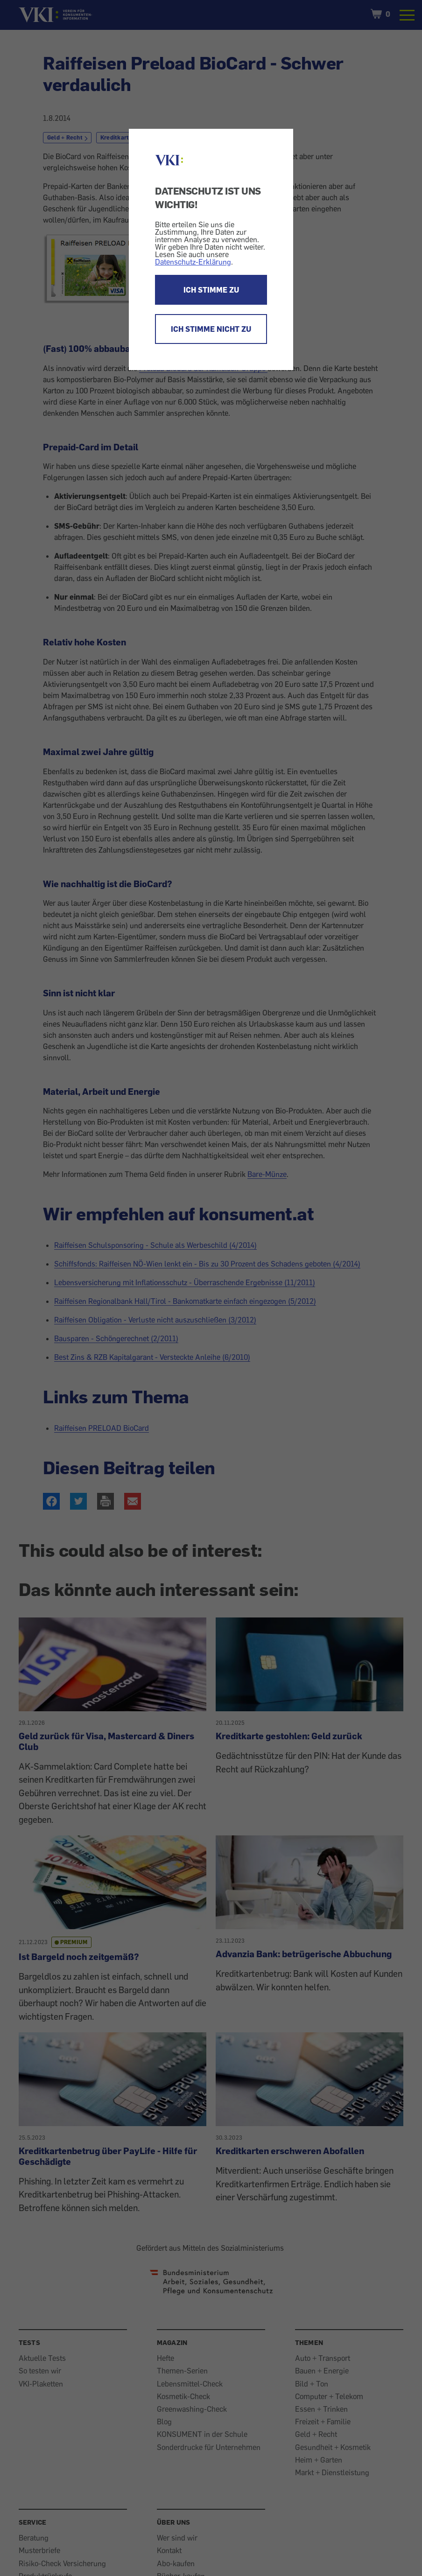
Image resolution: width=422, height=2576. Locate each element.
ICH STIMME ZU (211, 289)
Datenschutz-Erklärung (193, 261)
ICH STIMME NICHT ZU (211, 329)
